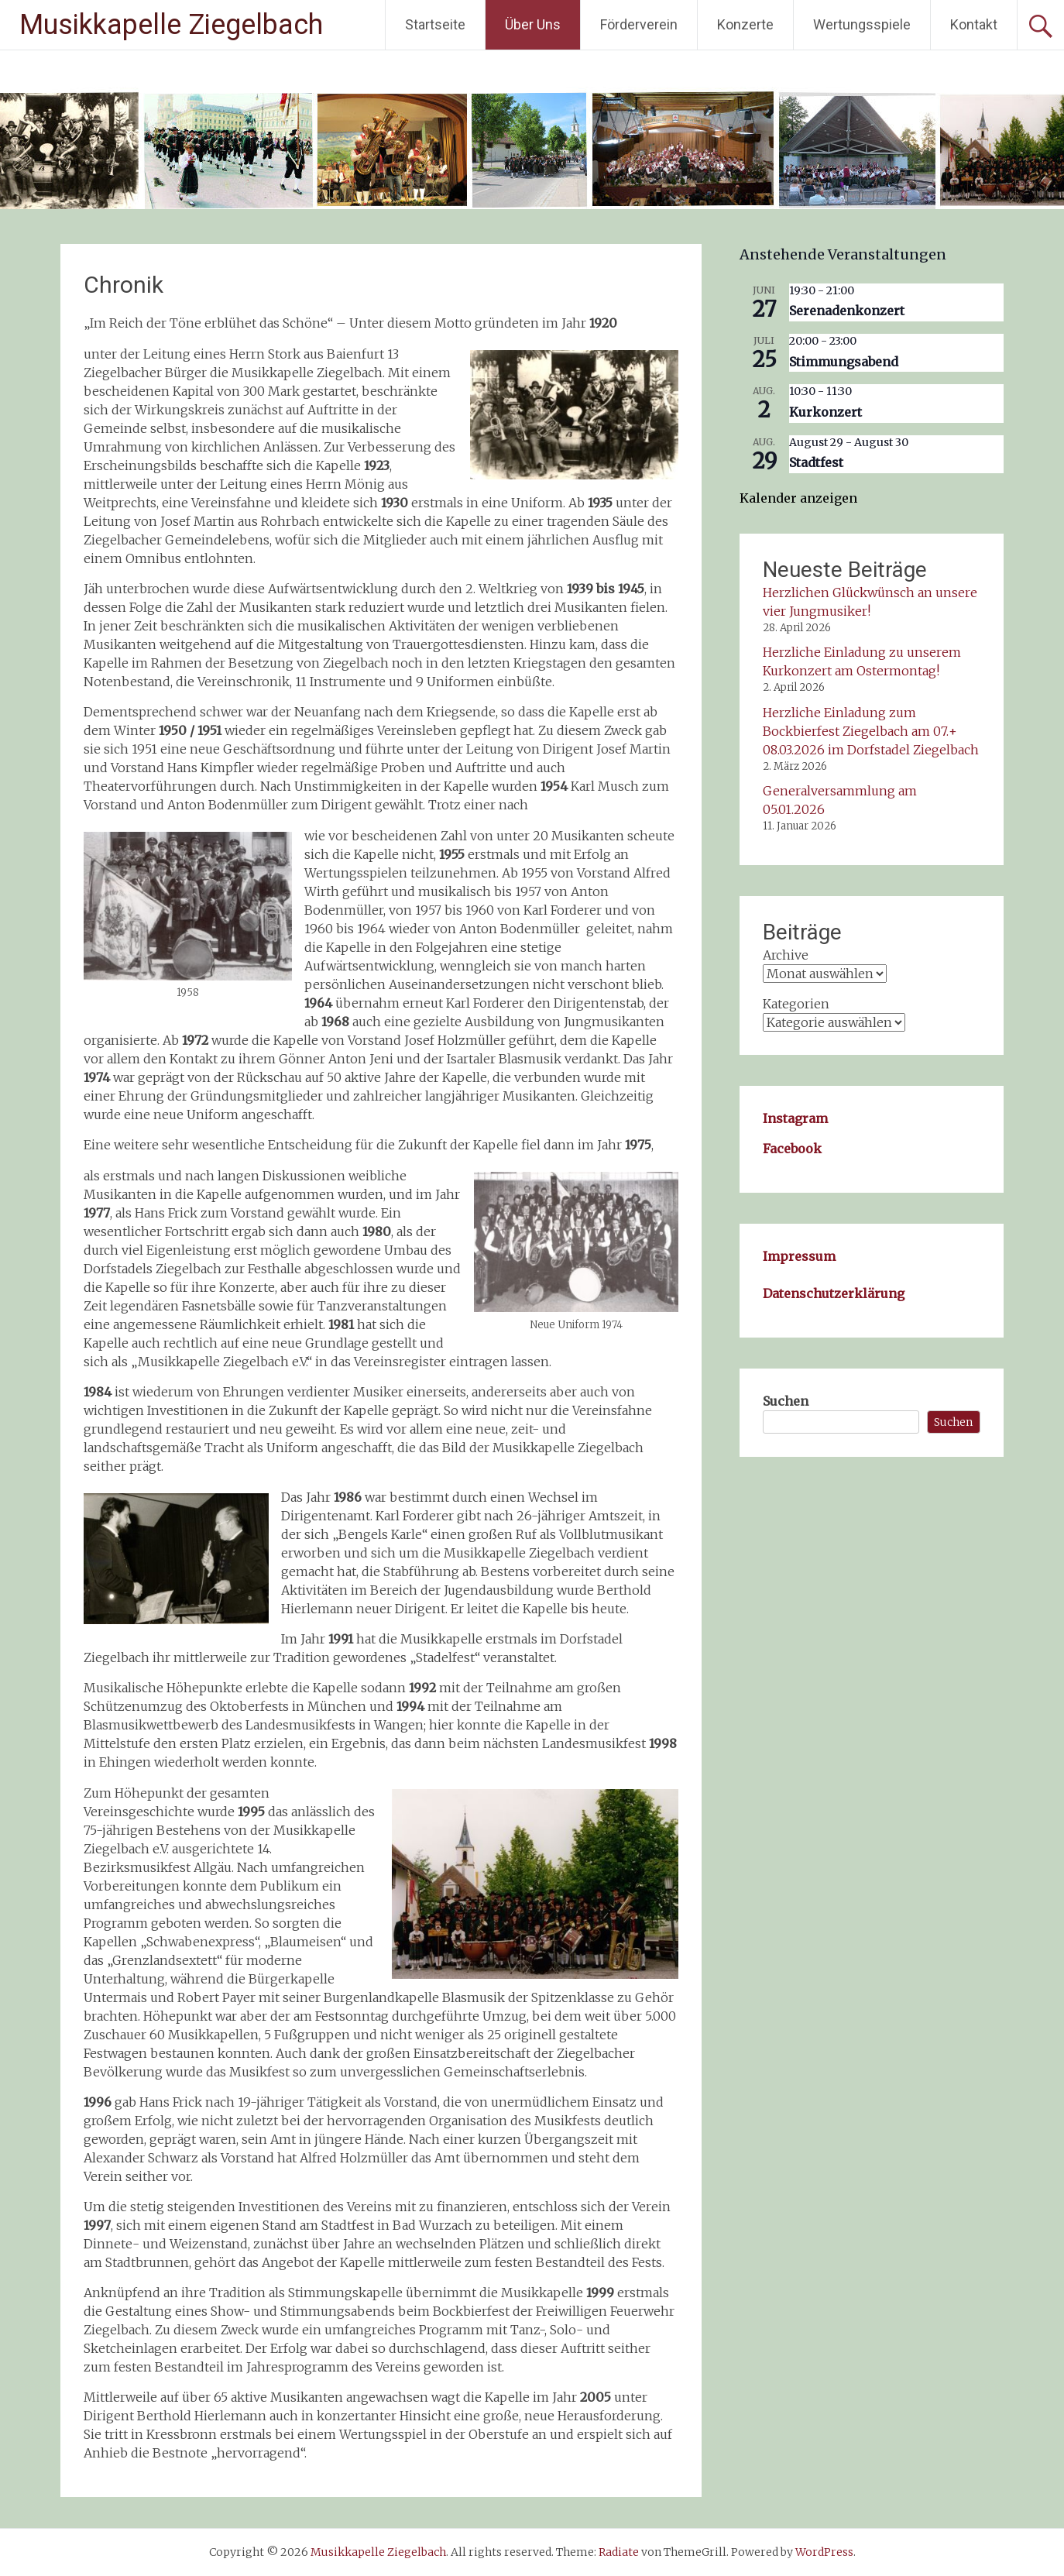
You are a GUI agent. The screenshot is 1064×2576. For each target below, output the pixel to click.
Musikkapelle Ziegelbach (171, 25)
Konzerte (745, 24)
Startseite (435, 24)
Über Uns (533, 24)
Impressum (799, 1256)
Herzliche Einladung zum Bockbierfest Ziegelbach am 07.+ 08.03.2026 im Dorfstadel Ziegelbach (871, 731)
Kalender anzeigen (798, 498)
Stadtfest (816, 462)
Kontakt (973, 24)
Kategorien (796, 1004)
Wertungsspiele (862, 24)
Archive (785, 955)
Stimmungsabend (843, 361)
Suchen (785, 1401)
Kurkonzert (825, 412)
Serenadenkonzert (846, 310)
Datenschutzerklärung (833, 1293)
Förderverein (639, 24)
